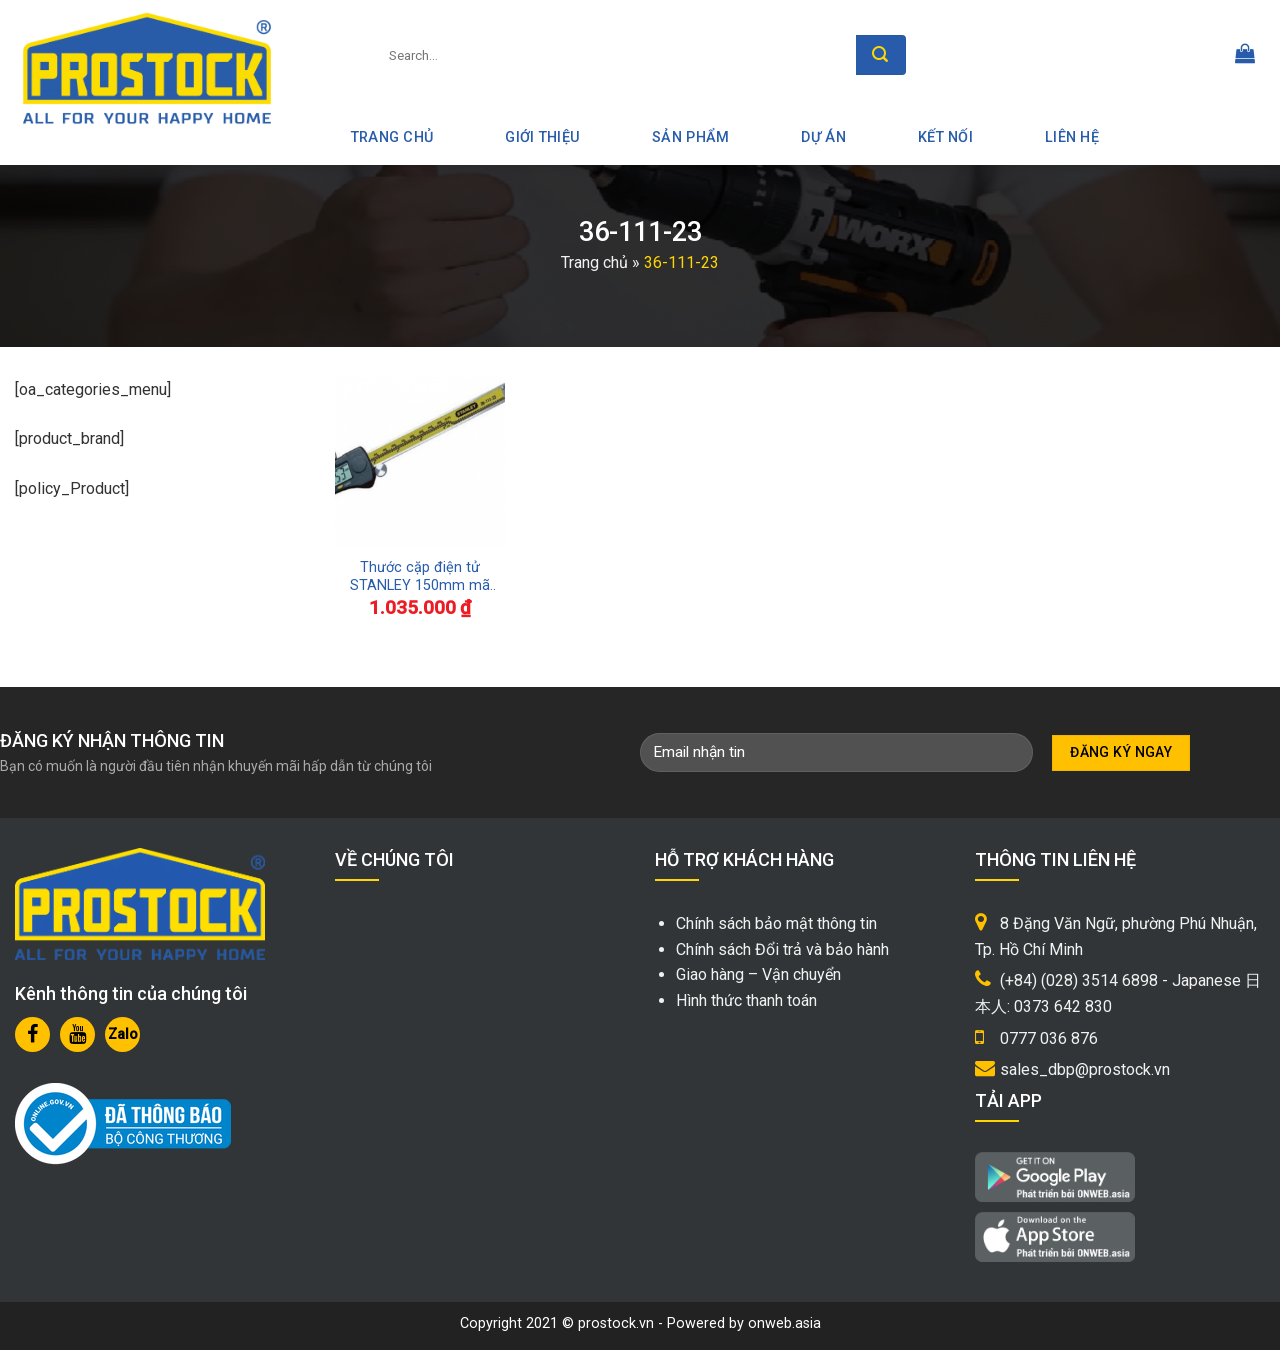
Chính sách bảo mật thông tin (776, 923)
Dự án (823, 137)
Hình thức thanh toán (746, 1000)
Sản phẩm (690, 137)
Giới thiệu (542, 137)
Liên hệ (1072, 137)
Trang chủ (594, 262)
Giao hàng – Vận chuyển (758, 974)
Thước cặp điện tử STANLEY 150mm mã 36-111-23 (420, 577)
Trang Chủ (392, 137)
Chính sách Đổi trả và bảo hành (782, 949)
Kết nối (945, 137)
